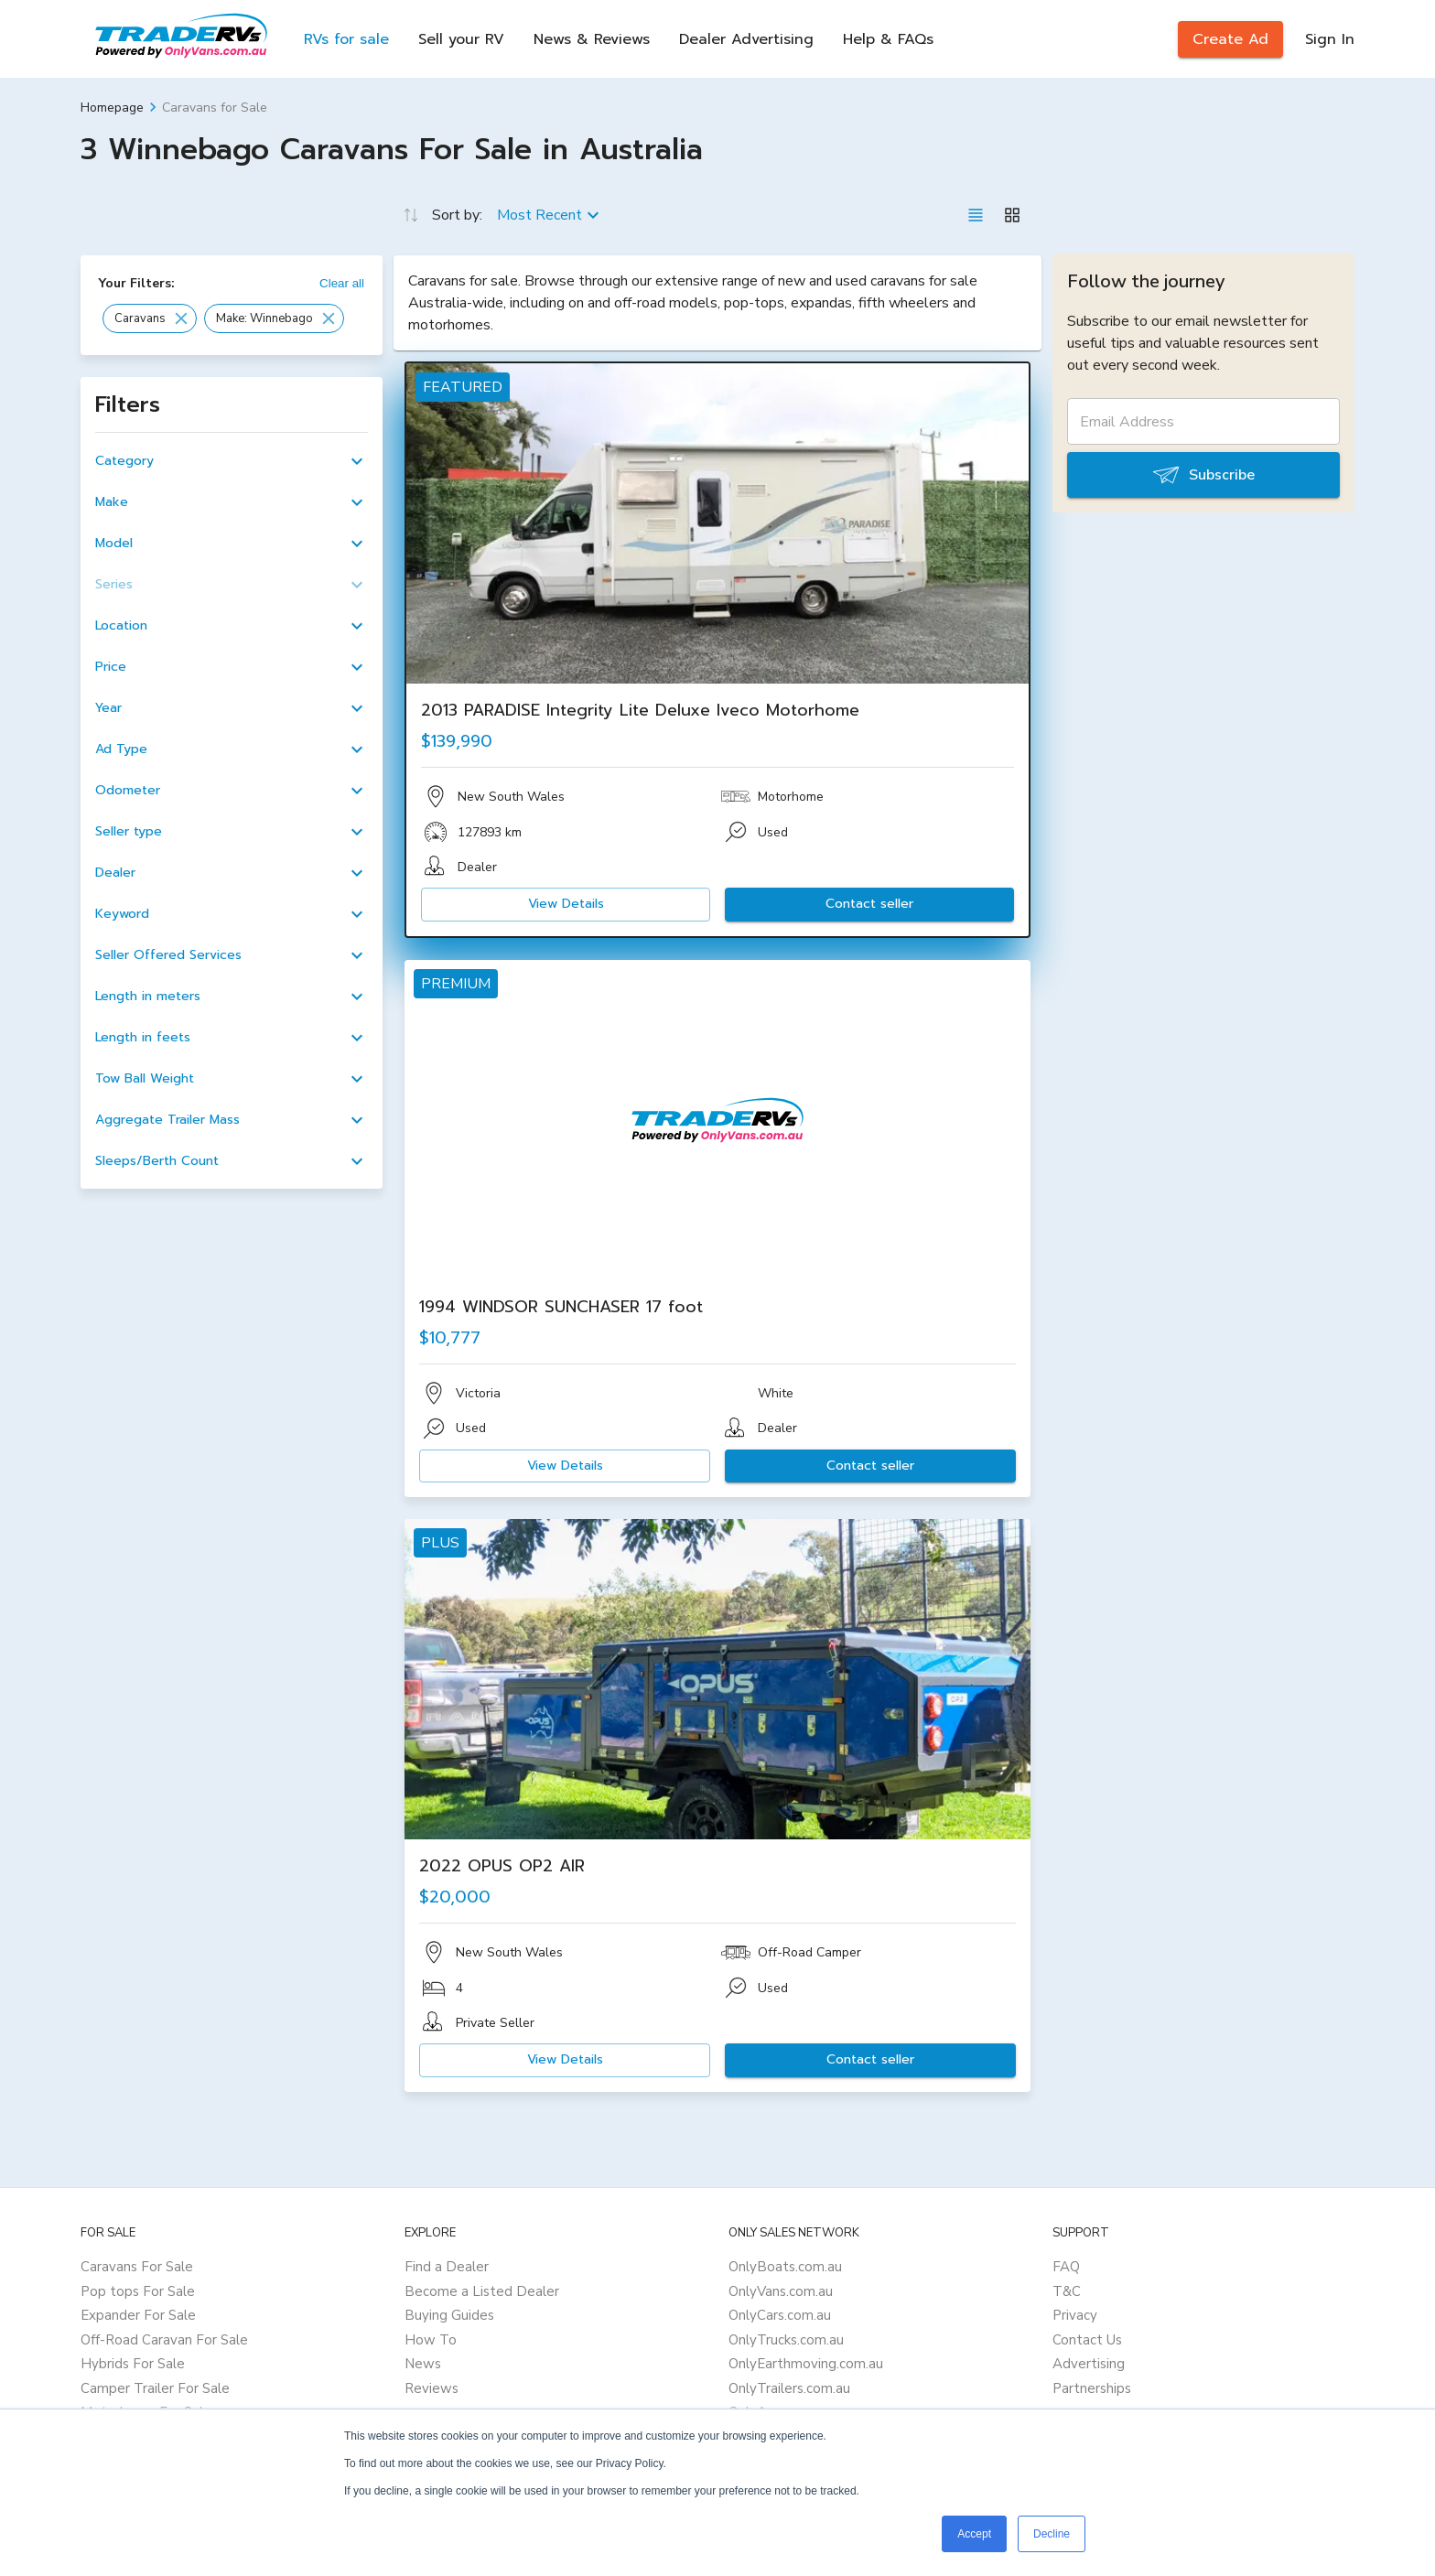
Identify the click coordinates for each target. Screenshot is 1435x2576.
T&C (1066, 2291)
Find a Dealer (447, 2267)
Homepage (112, 107)
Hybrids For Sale (133, 2364)
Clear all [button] (341, 283)
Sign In (1329, 39)
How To (431, 2340)
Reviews (432, 2388)
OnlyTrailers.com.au (789, 2388)
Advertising (1088, 2364)
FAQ (1066, 2267)
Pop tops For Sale (138, 2291)
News (423, 2364)
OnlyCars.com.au (779, 2315)
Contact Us (1087, 2340)
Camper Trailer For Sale (155, 2388)
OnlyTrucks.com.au (786, 2340)
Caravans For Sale (137, 2267)
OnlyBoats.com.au (785, 2267)
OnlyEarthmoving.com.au (805, 2364)
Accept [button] (974, 2533)
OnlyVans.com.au (780, 2291)
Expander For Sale (138, 2315)
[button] (149, 318)
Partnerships (1091, 2388)
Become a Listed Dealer (482, 2291)
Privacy (1074, 2315)
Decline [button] (1051, 2533)
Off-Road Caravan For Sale (164, 2340)
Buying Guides (449, 2315)
